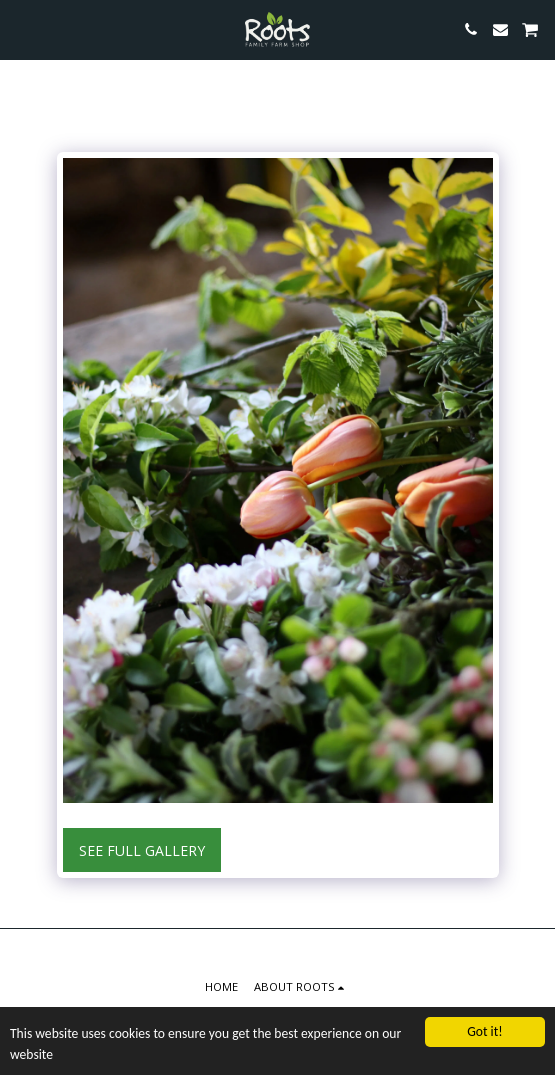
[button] (22, 28)
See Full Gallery (142, 850)
